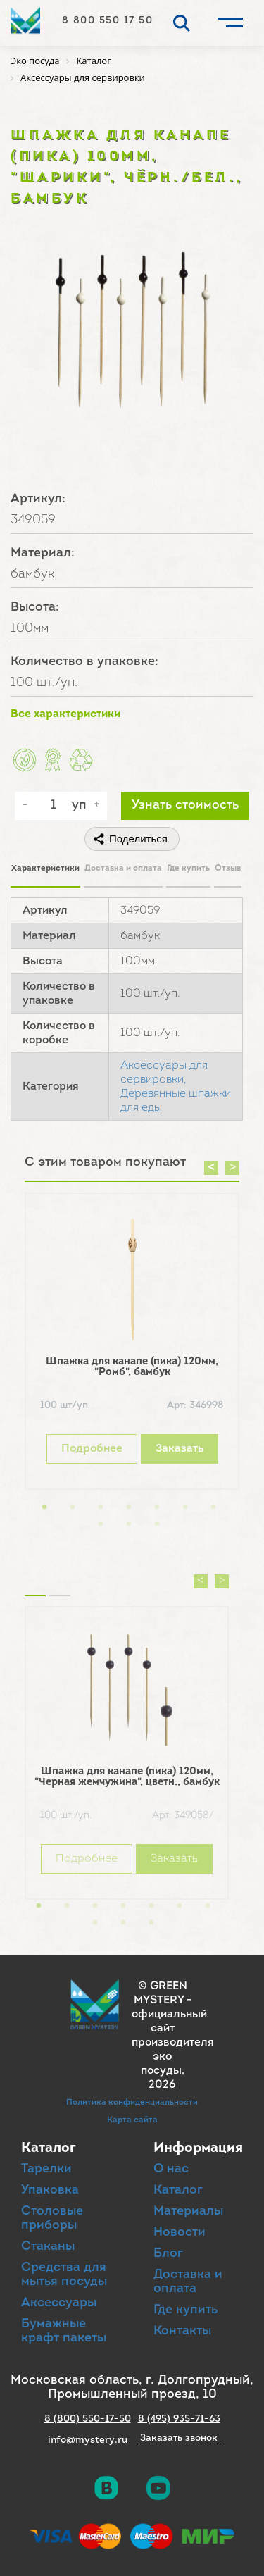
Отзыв (228, 868)
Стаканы (48, 2246)
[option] (132, 1345)
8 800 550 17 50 (107, 20)
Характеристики (45, 868)
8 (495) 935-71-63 (179, 2419)
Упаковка (50, 2190)
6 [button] (185, 1507)
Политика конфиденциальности (132, 2102)
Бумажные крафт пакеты (63, 2331)
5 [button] (157, 1507)
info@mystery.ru (87, 2440)
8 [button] (101, 1524)
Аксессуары (58, 2303)
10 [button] (157, 1524)
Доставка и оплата (123, 868)
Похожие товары (35, 1578)
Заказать (179, 1449)
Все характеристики (65, 714)
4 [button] (129, 1507)
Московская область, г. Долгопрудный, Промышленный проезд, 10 (132, 2387)
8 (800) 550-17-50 (87, 2419)
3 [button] (101, 1507)
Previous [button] (211, 1168)
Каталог (178, 2190)
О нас (171, 2169)
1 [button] (44, 1507)
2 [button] (72, 1507)
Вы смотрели (59, 1578)
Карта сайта (132, 2120)
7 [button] (213, 1507)
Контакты (182, 2331)
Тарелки (46, 2169)
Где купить (188, 868)
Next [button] (232, 1168)
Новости (179, 2232)
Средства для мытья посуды (64, 2275)
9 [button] (129, 1524)
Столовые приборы (52, 2218)
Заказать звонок (179, 2439)
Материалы (188, 2211)
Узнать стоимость (185, 805)
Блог (168, 2253)
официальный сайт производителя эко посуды (173, 2043)
